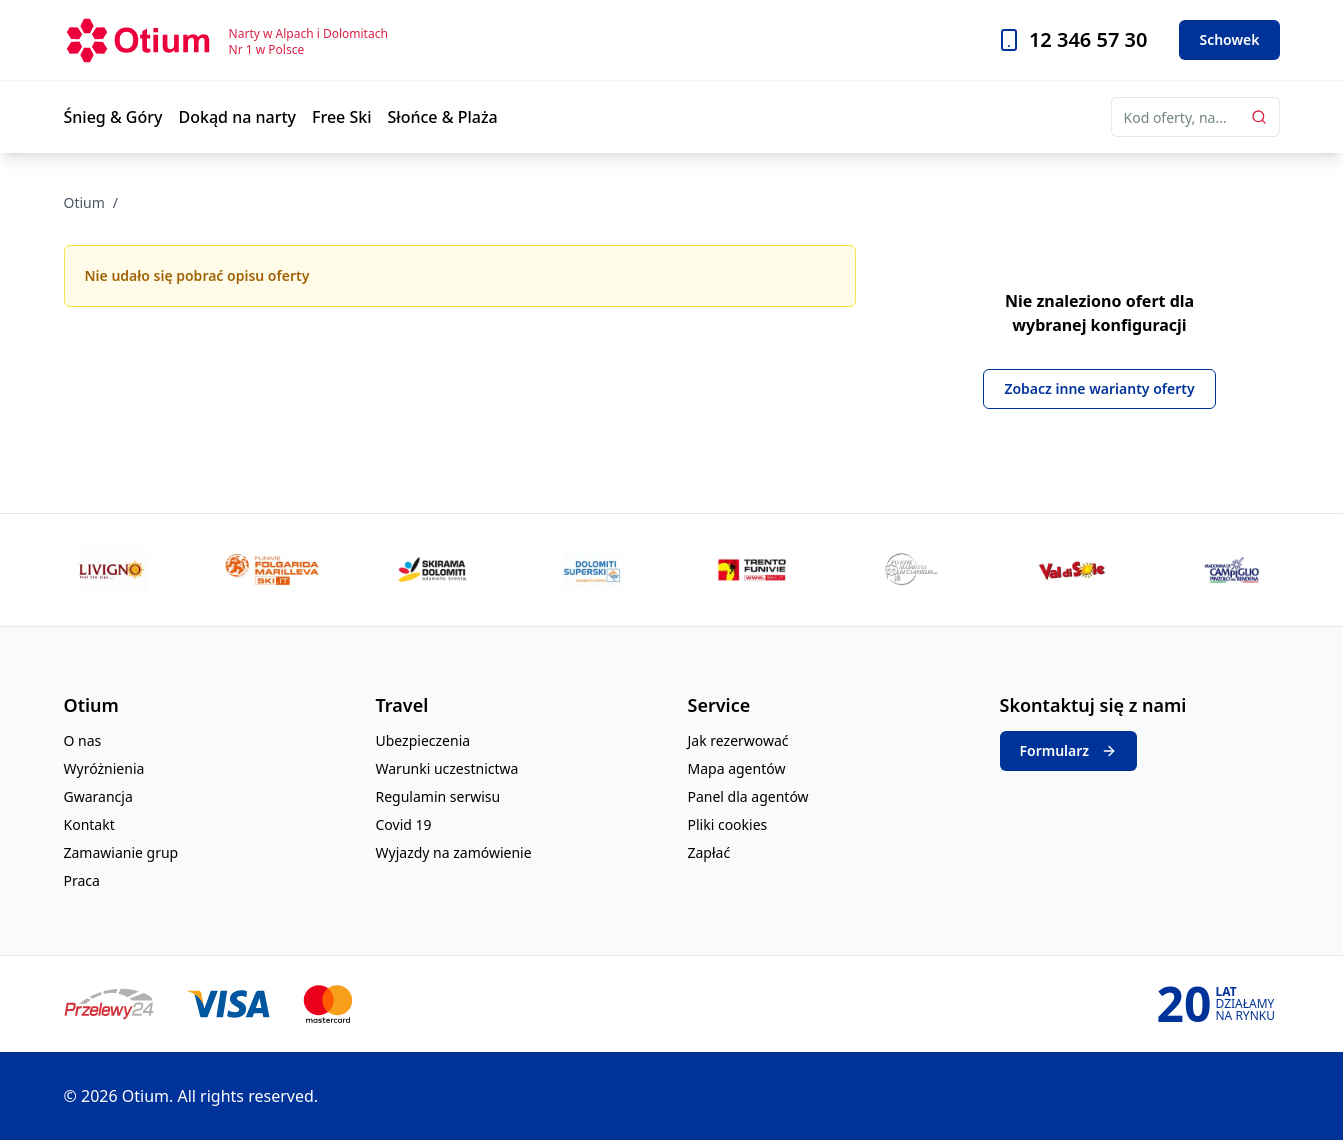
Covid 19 (404, 824)
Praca (82, 880)
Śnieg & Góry (113, 117)
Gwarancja (98, 796)
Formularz (1069, 751)
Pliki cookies (728, 824)
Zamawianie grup (121, 852)
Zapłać (709, 852)
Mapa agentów (737, 768)
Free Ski (342, 117)
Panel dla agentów (748, 796)
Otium (84, 202)
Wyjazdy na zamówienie (454, 852)
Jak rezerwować (738, 740)
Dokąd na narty (238, 117)
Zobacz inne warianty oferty (1099, 388)
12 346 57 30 (1088, 39)
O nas (83, 740)
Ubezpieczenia (423, 740)
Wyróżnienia (104, 768)
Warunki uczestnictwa (447, 768)
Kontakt (89, 824)
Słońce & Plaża (443, 117)
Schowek (1229, 39)
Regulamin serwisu (438, 796)
